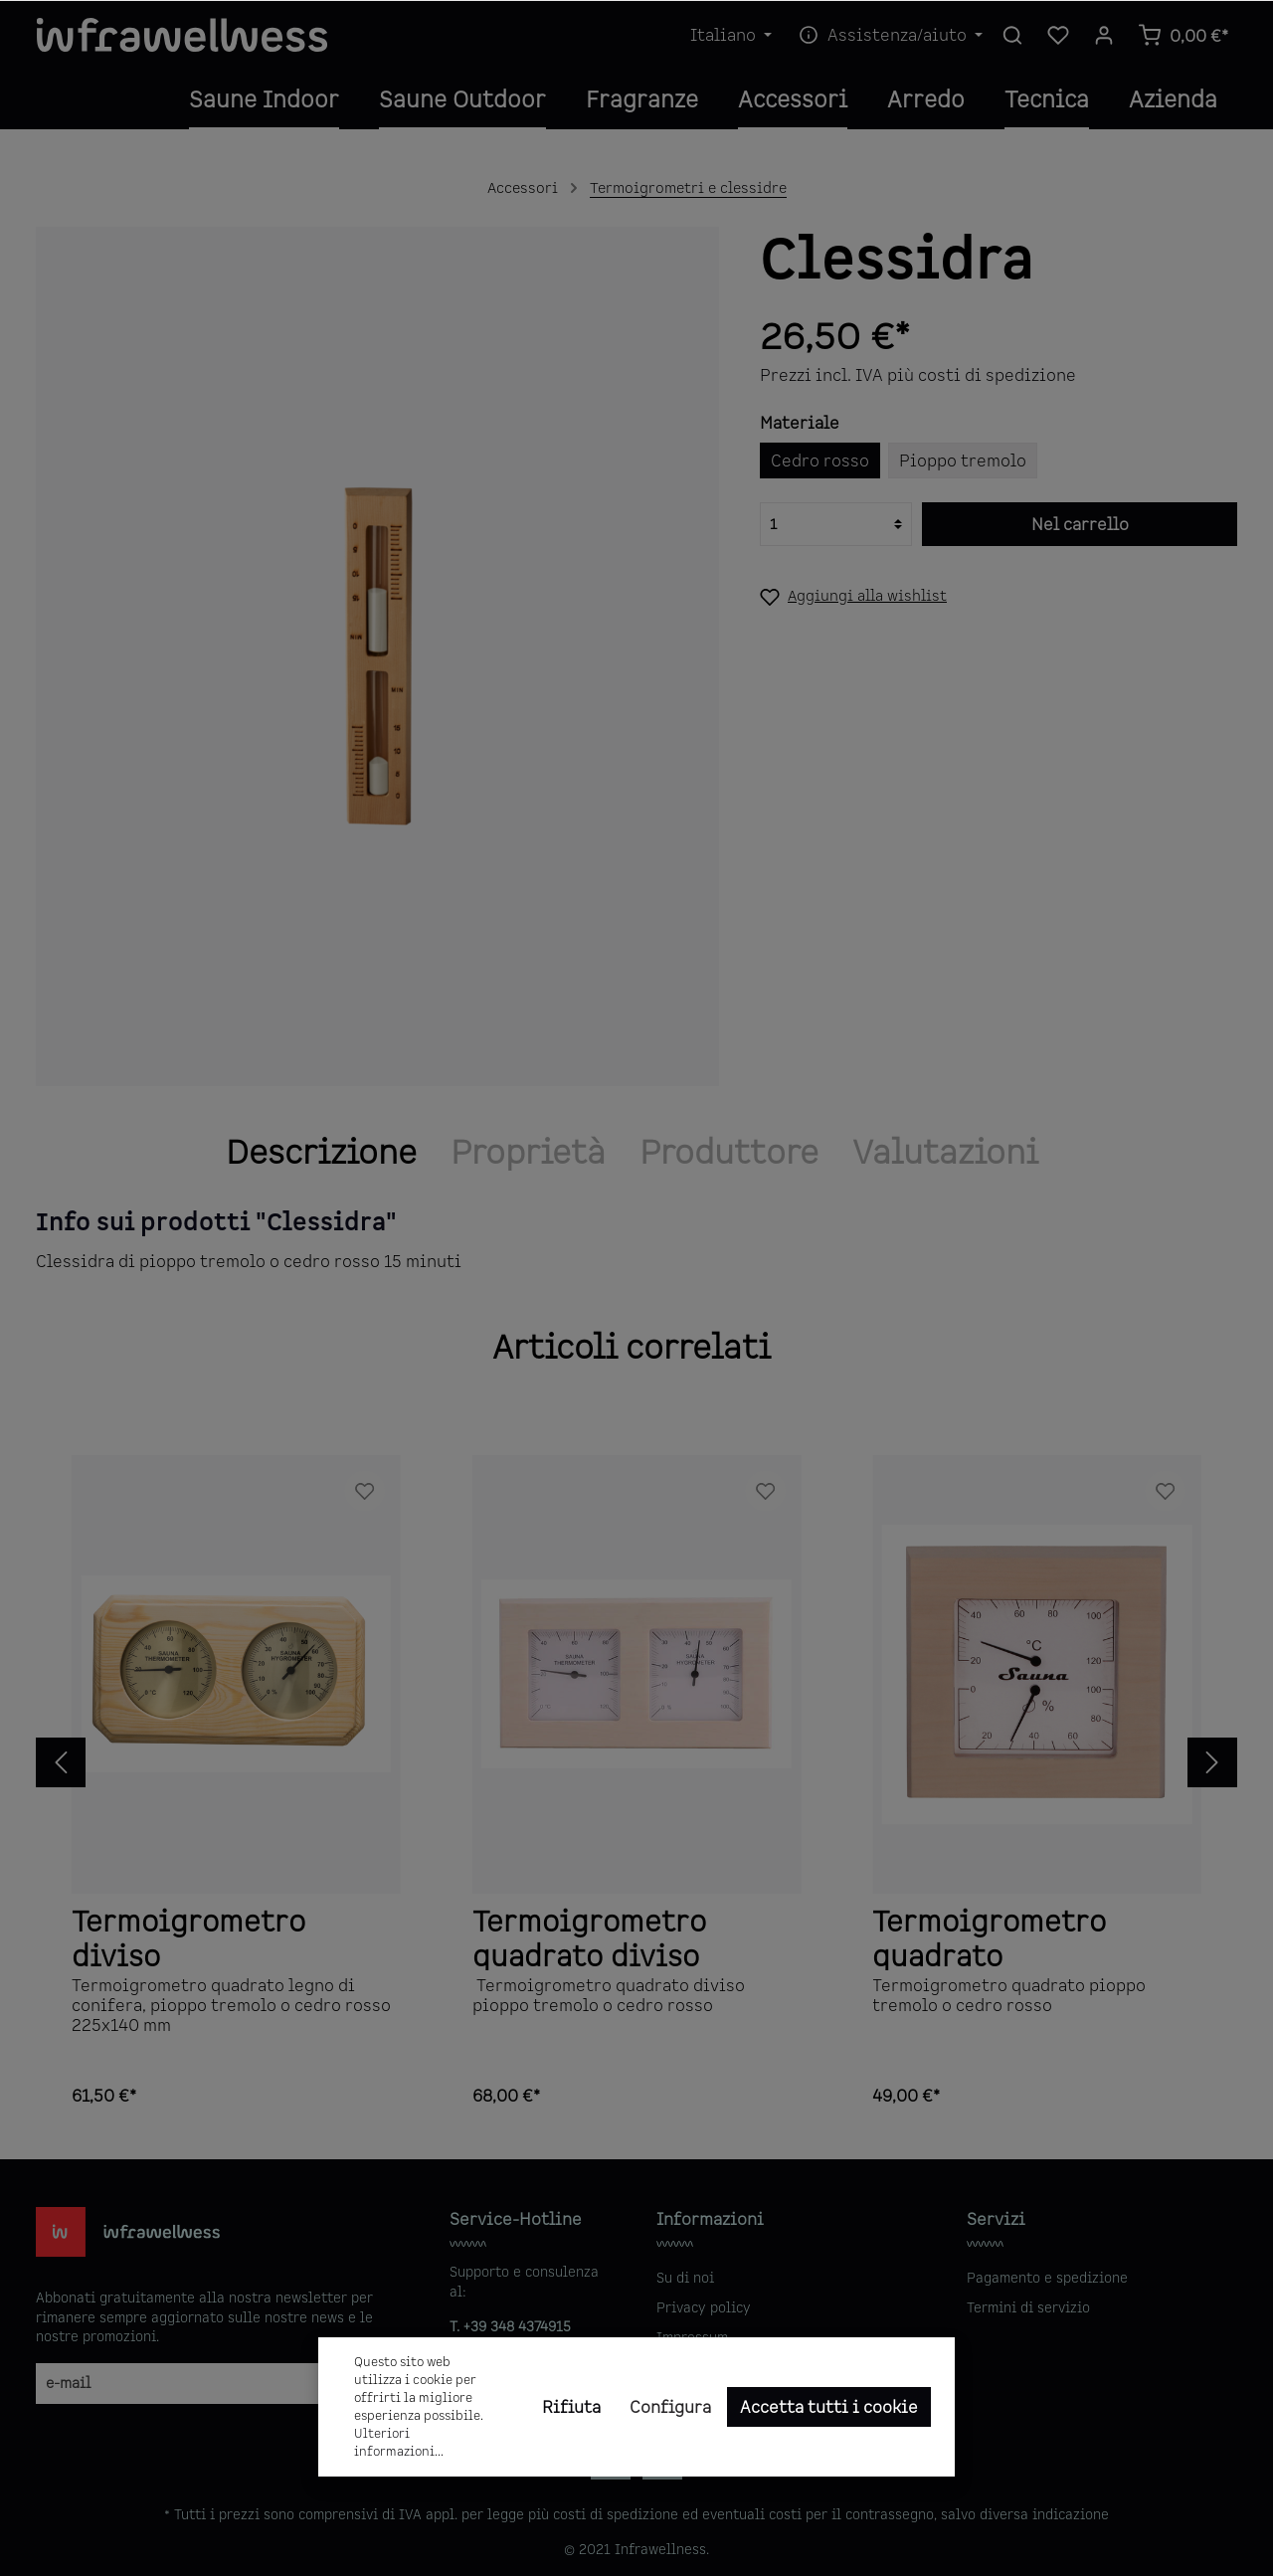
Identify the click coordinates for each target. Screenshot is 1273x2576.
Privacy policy (703, 2307)
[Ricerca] (1012, 35)
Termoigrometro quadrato (989, 1937)
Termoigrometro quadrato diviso (589, 1937)
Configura (670, 2407)
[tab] (321, 1152)
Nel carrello (1080, 524)
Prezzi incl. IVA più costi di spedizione (918, 375)
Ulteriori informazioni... (399, 2442)
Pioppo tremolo (962, 460)
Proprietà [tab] (528, 1152)
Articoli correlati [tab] (631, 1347)
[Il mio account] (1104, 35)
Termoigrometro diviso (188, 1937)
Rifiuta (571, 2407)
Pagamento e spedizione (1047, 2278)
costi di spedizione (615, 2514)
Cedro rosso (820, 460)
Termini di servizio (1028, 2307)
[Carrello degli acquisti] (1183, 35)
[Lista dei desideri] (1058, 35)
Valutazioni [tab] (945, 1152)
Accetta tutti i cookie (829, 2407)
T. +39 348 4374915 (510, 2326)
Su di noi (685, 2278)
